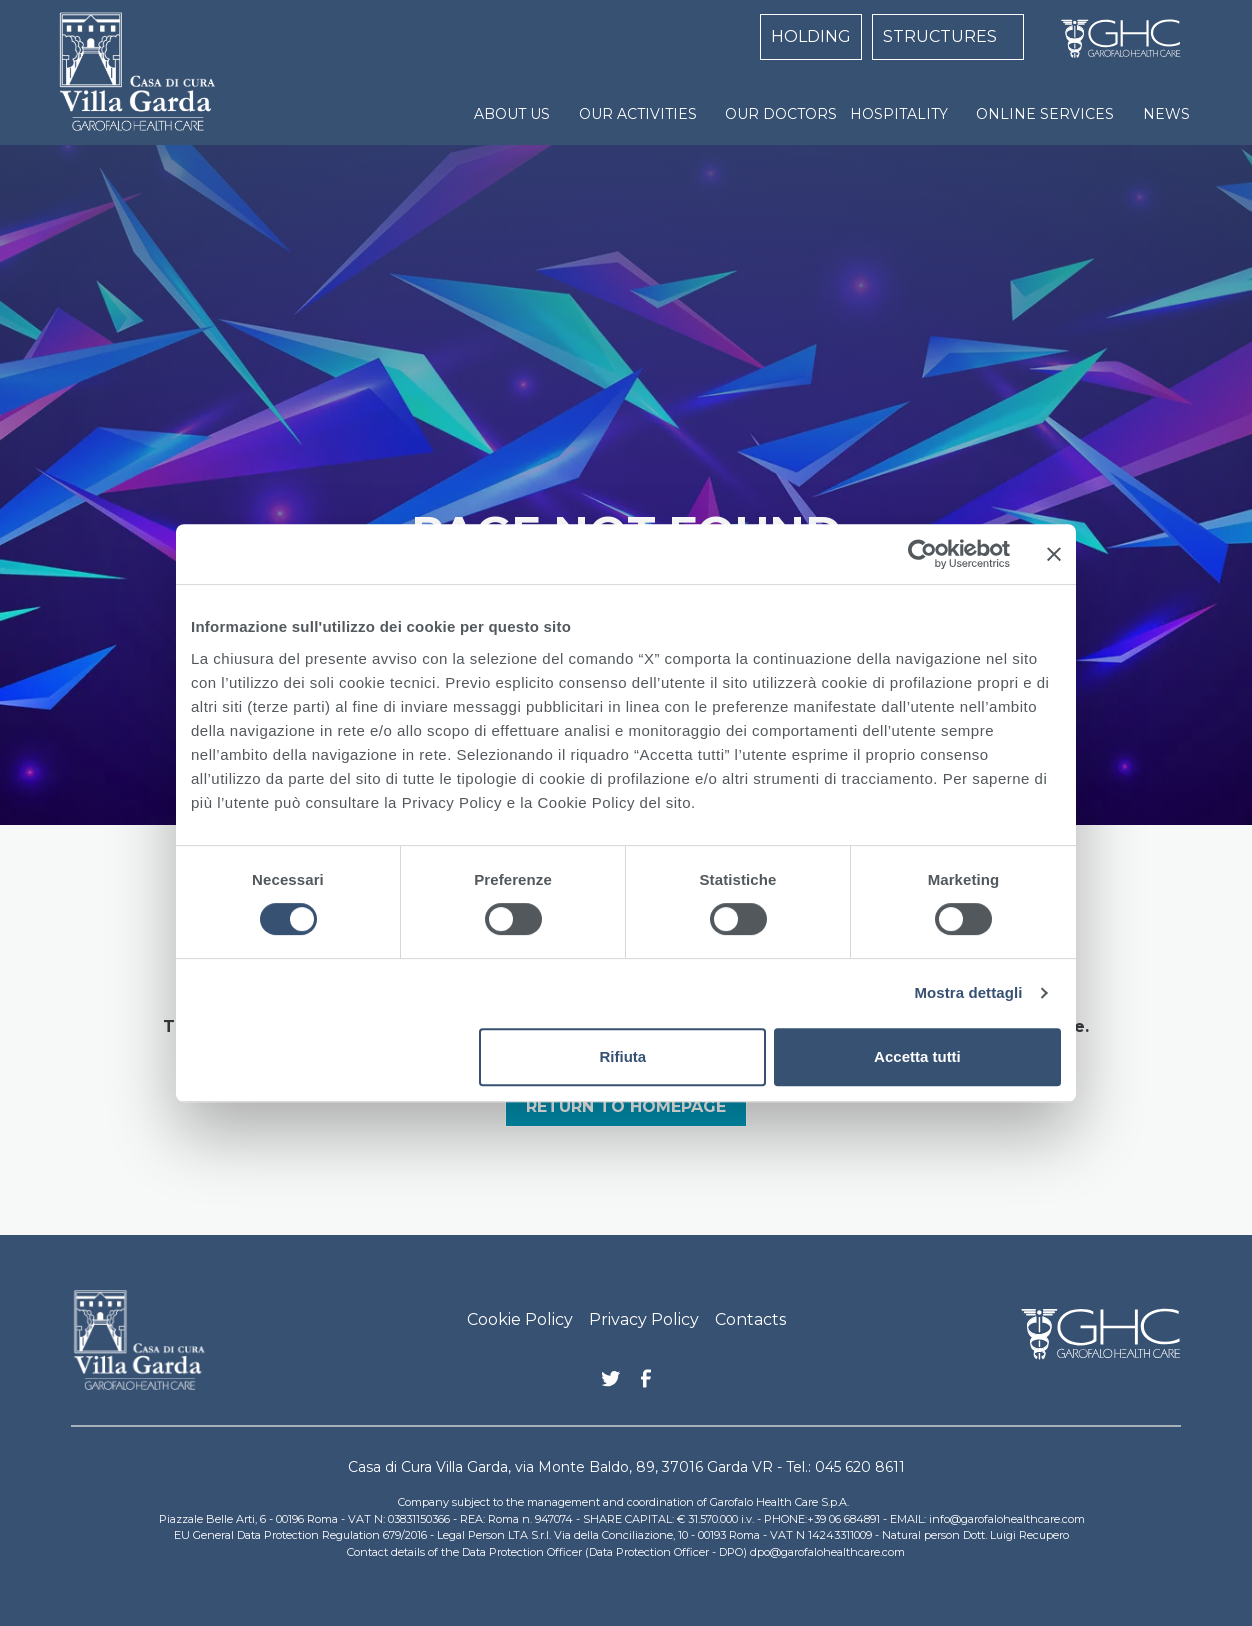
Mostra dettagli (968, 992)
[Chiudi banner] (1054, 554)
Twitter (611, 1386)
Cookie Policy (520, 1319)
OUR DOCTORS (781, 114)
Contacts (750, 1319)
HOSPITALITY (899, 114)
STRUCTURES (940, 36)
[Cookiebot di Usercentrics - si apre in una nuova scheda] (922, 554)
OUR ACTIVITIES (638, 114)
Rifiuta (623, 1056)
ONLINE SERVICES (1045, 114)
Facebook (646, 1384)
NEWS (1166, 114)
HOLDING (811, 36)
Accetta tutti (917, 1056)
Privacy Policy (644, 1319)
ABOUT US (512, 114)
